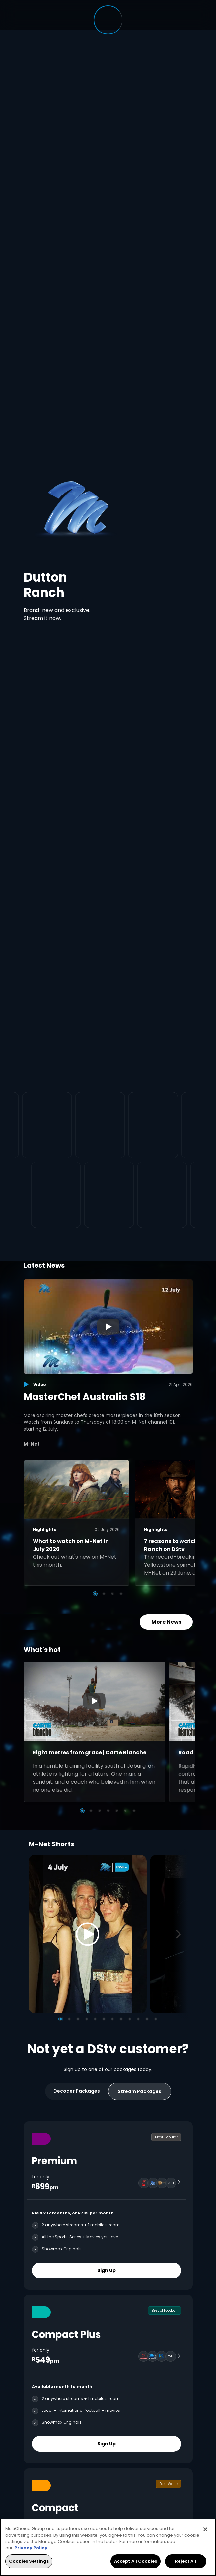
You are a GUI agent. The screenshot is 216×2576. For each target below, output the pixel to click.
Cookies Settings (29, 2561)
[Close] (205, 2529)
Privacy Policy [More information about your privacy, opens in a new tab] (30, 2548)
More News (166, 1621)
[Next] (180, 1934)
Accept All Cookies (135, 2561)
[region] (108, 2547)
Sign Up (106, 2270)
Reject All (185, 2561)
